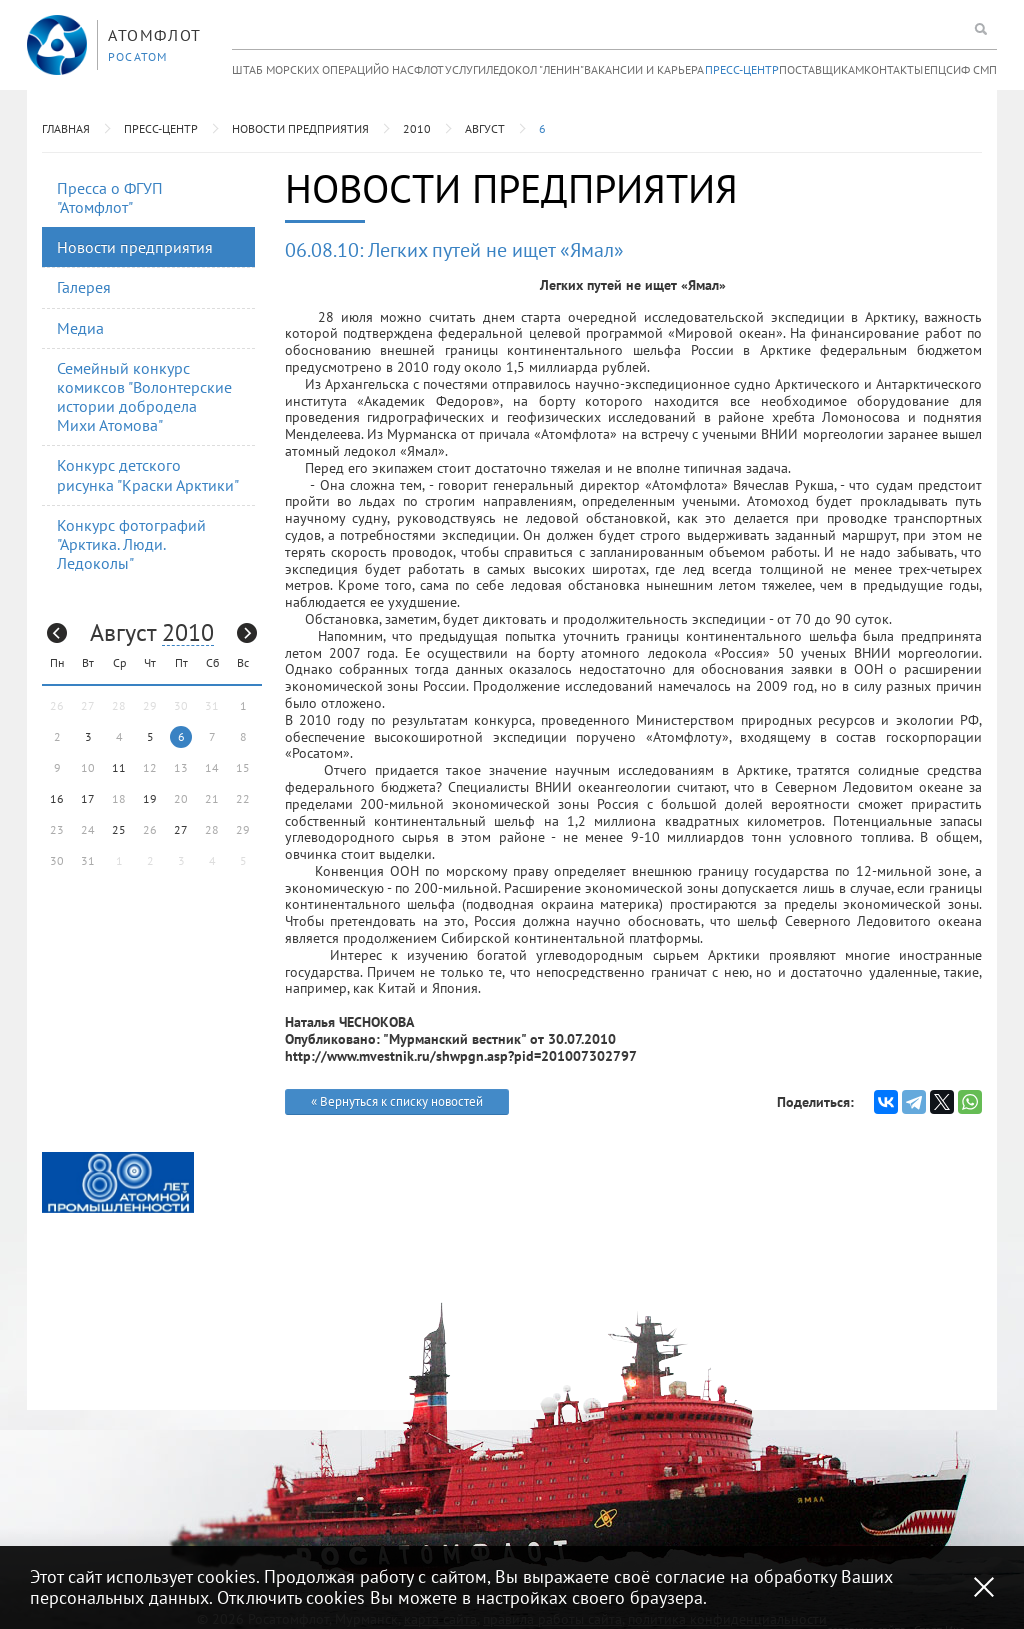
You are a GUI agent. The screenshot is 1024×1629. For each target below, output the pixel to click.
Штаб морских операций (306, 69)
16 (57, 798)
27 (181, 829)
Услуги (465, 69)
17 (88, 798)
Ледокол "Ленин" (535, 69)
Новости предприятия (300, 128)
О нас (397, 69)
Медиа (80, 328)
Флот (429, 69)
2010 (417, 128)
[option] (118, 1182)
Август (485, 128)
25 (119, 829)
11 (119, 767)
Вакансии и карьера (644, 69)
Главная (66, 128)
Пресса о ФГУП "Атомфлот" (110, 197)
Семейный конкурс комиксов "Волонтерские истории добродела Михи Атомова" (144, 397)
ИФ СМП (975, 69)
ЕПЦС (938, 69)
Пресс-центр (742, 69)
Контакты (893, 69)
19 (150, 798)
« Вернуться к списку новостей (397, 1101)
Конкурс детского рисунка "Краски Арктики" (148, 474)
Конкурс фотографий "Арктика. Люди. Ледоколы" (131, 544)
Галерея (84, 287)
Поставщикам (821, 69)
